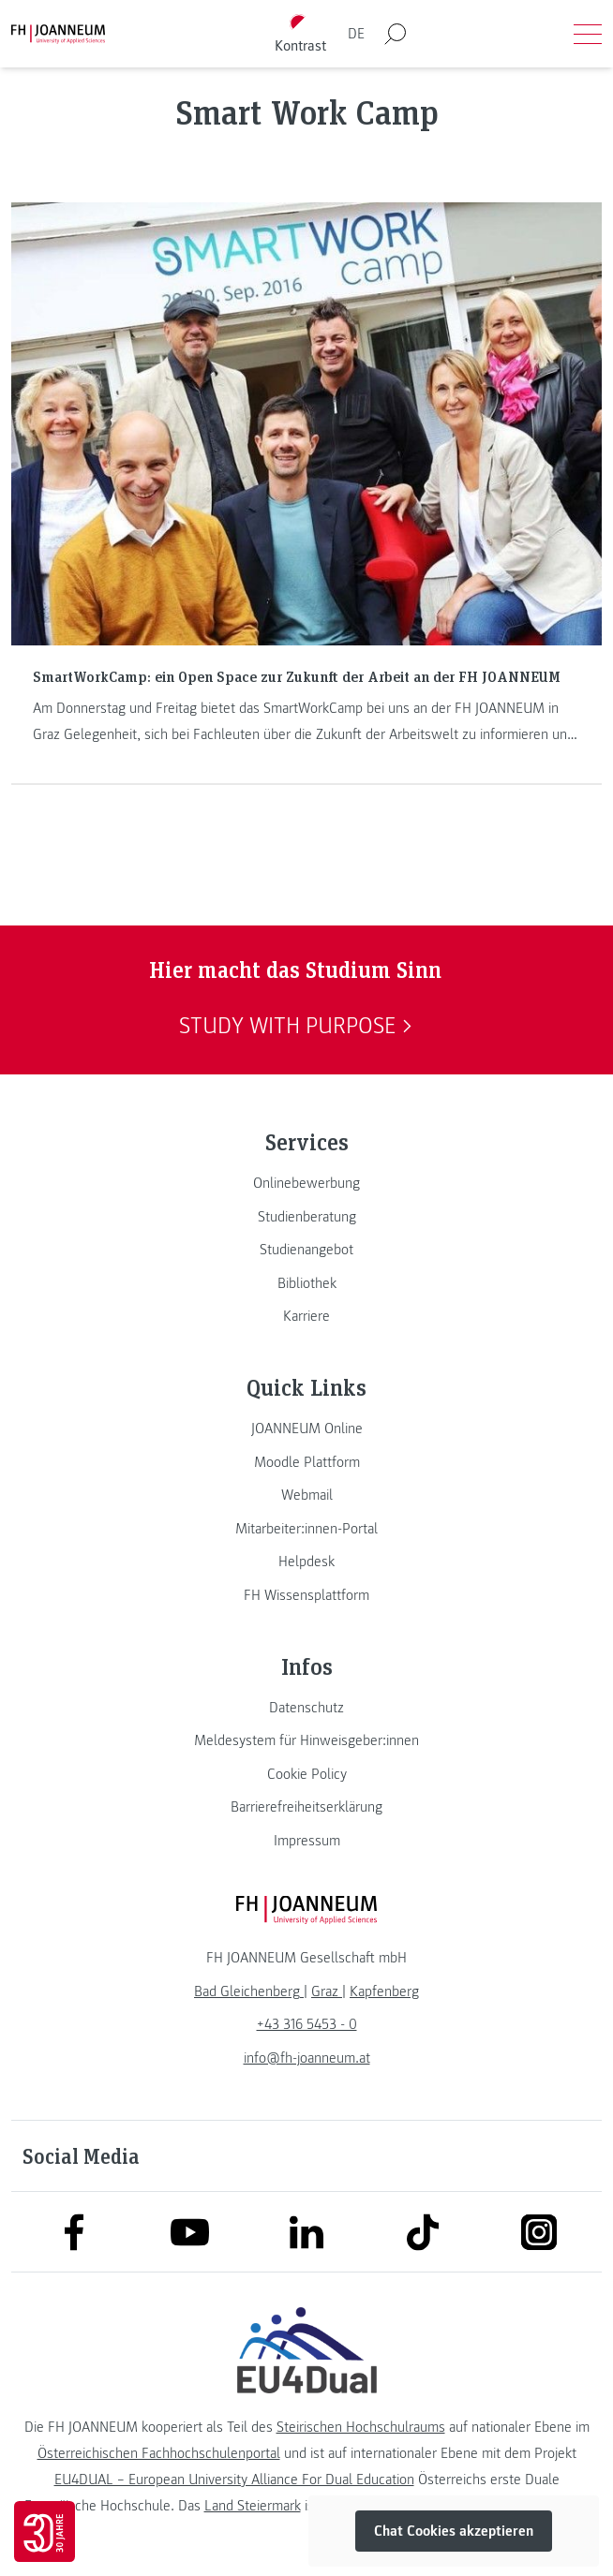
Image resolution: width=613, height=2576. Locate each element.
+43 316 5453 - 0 (307, 2024)
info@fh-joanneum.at (307, 2058)
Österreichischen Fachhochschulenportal (158, 2453)
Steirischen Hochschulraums (361, 2427)
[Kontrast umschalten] (301, 34)
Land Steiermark (252, 2505)
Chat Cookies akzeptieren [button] (453, 2531)
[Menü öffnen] (588, 34)
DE (356, 33)
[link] (306, 1183)
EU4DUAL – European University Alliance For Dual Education (234, 2479)
